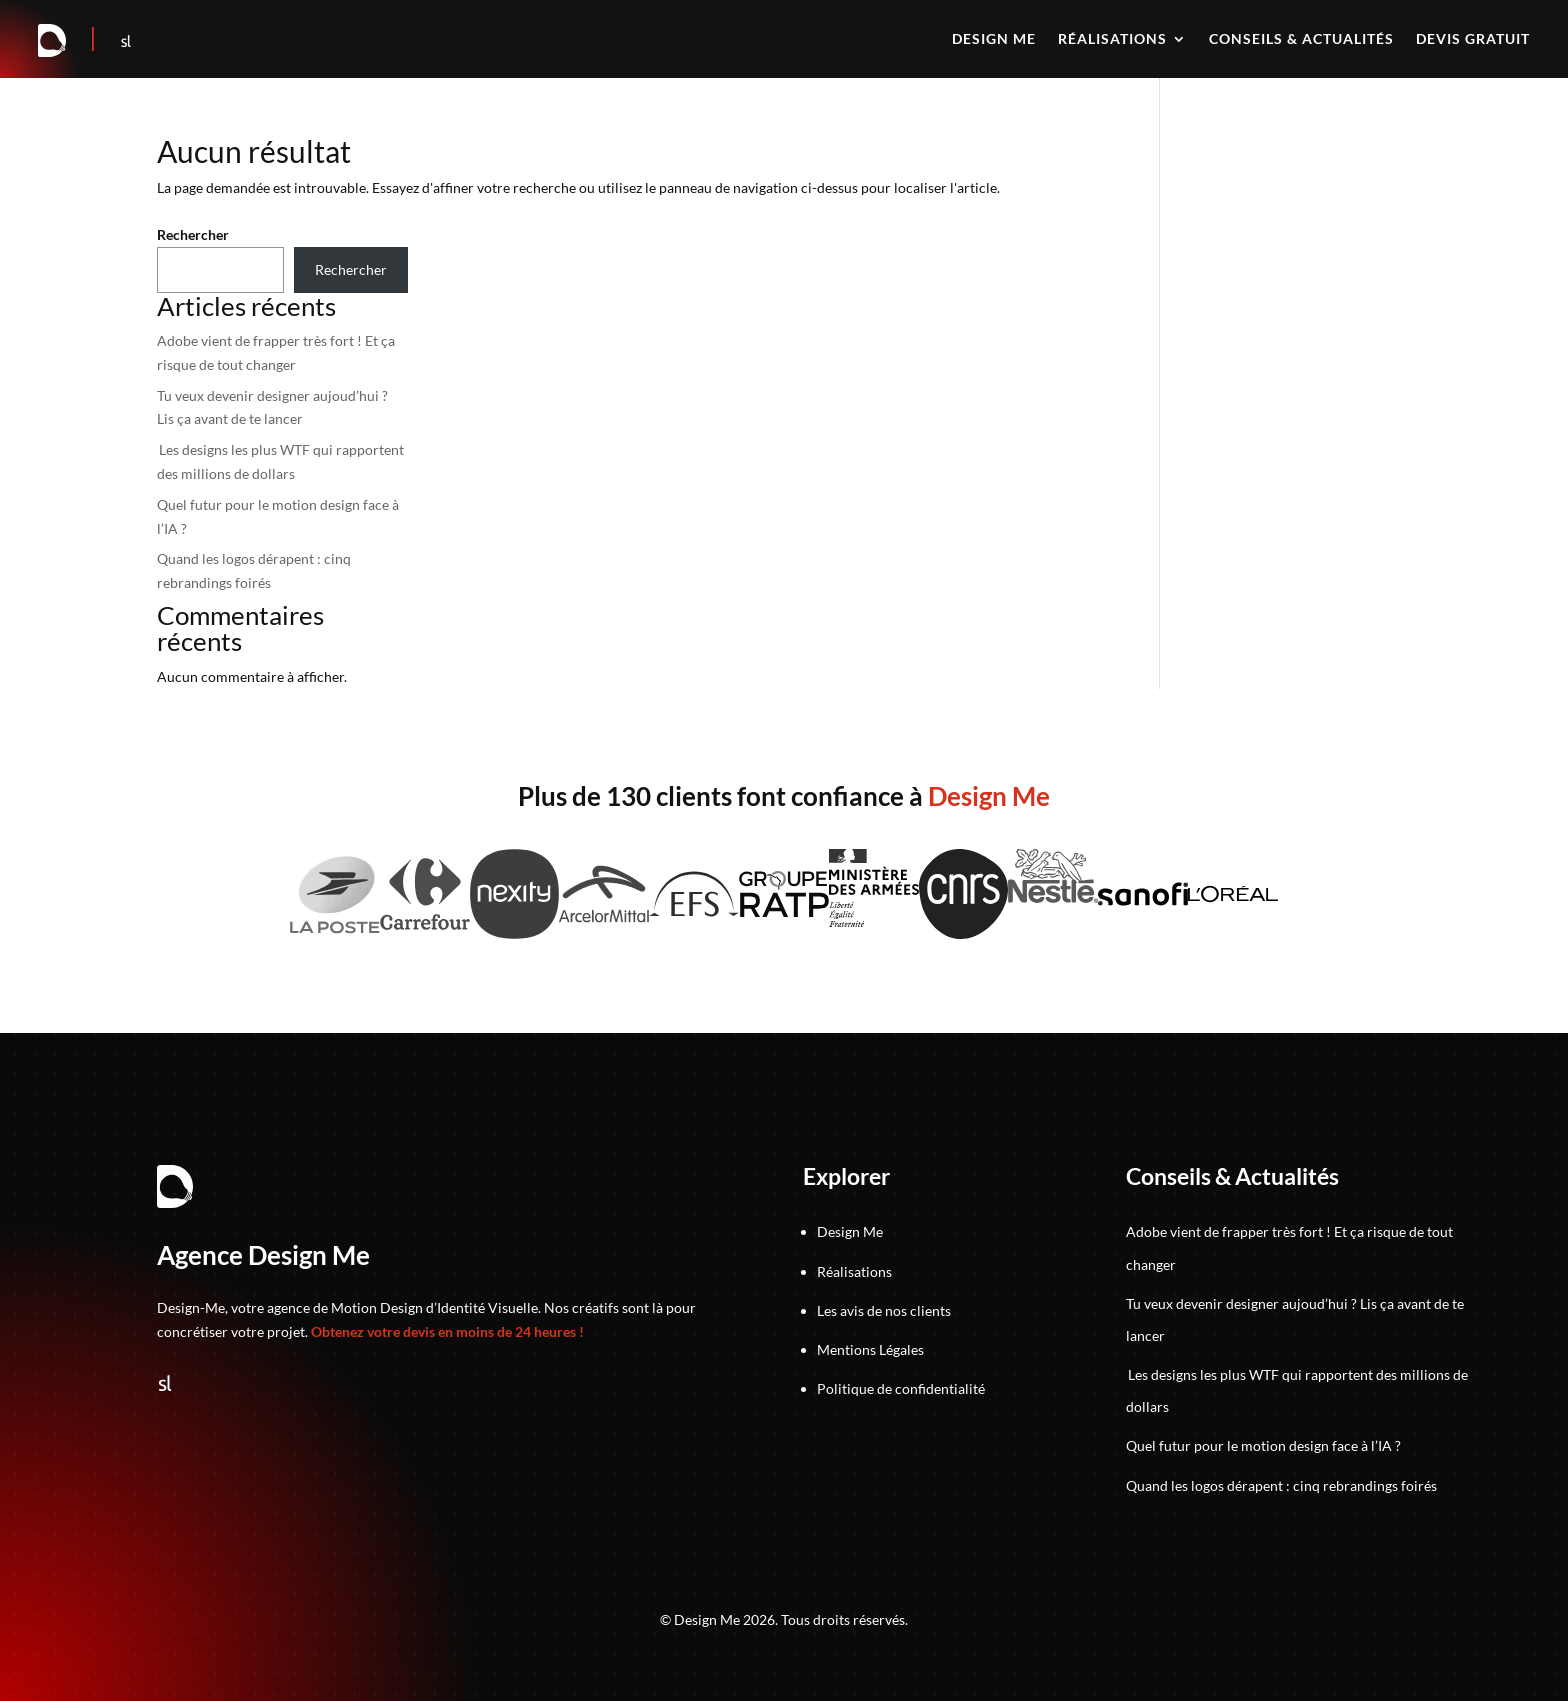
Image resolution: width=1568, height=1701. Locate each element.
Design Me (850, 1231)
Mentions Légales (870, 1349)
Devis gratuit (1473, 39)
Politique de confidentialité (901, 1388)
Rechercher (193, 234)
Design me (994, 39)
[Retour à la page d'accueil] (53, 41)
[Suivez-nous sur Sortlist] (126, 41)
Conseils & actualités (1301, 39)
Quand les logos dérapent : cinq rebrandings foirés (1281, 1485)
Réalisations (1112, 39)
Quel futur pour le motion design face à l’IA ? (1263, 1445)
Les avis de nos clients (884, 1310)
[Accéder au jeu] (94, 41)
